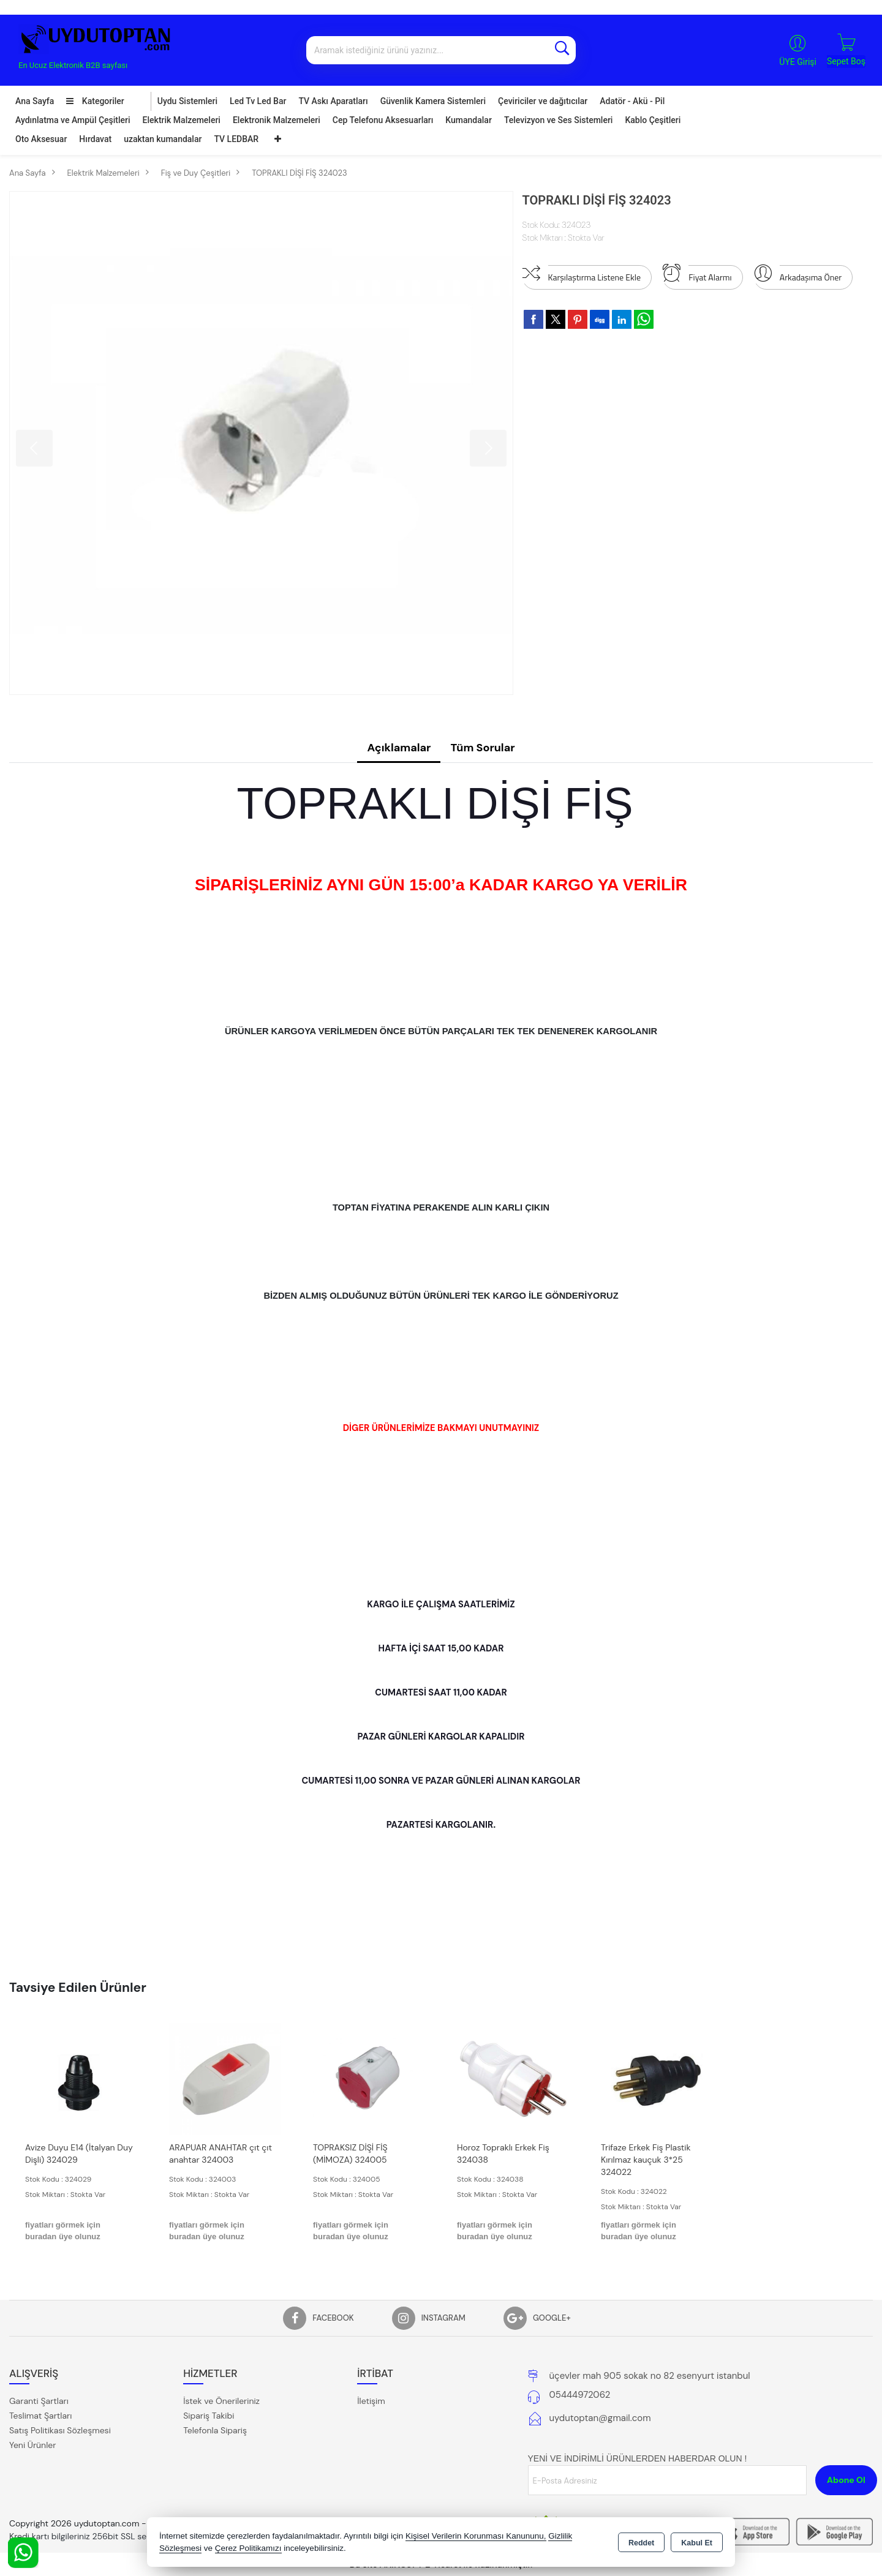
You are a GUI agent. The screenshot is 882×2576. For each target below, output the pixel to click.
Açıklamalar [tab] (399, 747)
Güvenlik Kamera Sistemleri (433, 101)
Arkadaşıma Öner (798, 274)
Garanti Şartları (39, 2400)
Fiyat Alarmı (697, 274)
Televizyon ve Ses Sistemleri (558, 120)
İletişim (371, 2400)
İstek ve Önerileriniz (221, 2400)
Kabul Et (696, 2543)
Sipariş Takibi (208, 2415)
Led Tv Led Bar (258, 101)
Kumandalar (468, 120)
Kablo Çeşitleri (652, 120)
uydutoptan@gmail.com (600, 2418)
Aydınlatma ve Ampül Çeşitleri (72, 120)
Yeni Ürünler (32, 2444)
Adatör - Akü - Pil (632, 101)
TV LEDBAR (236, 139)
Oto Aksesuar (41, 139)
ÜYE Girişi (797, 62)
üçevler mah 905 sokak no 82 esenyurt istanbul (649, 2376)
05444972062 (580, 2395)
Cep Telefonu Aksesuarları (383, 120)
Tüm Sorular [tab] (482, 747)
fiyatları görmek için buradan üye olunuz (62, 2231)
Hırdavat (95, 139)
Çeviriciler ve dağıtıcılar (542, 101)
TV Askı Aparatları (333, 101)
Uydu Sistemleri (187, 101)
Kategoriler (95, 101)
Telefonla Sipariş (215, 2430)
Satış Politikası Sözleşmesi (60, 2430)
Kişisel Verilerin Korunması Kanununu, (475, 2535)
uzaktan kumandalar (163, 139)
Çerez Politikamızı (248, 2548)
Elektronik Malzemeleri (276, 120)
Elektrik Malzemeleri (182, 120)
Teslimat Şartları (40, 2415)
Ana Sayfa (34, 101)
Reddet (641, 2543)
